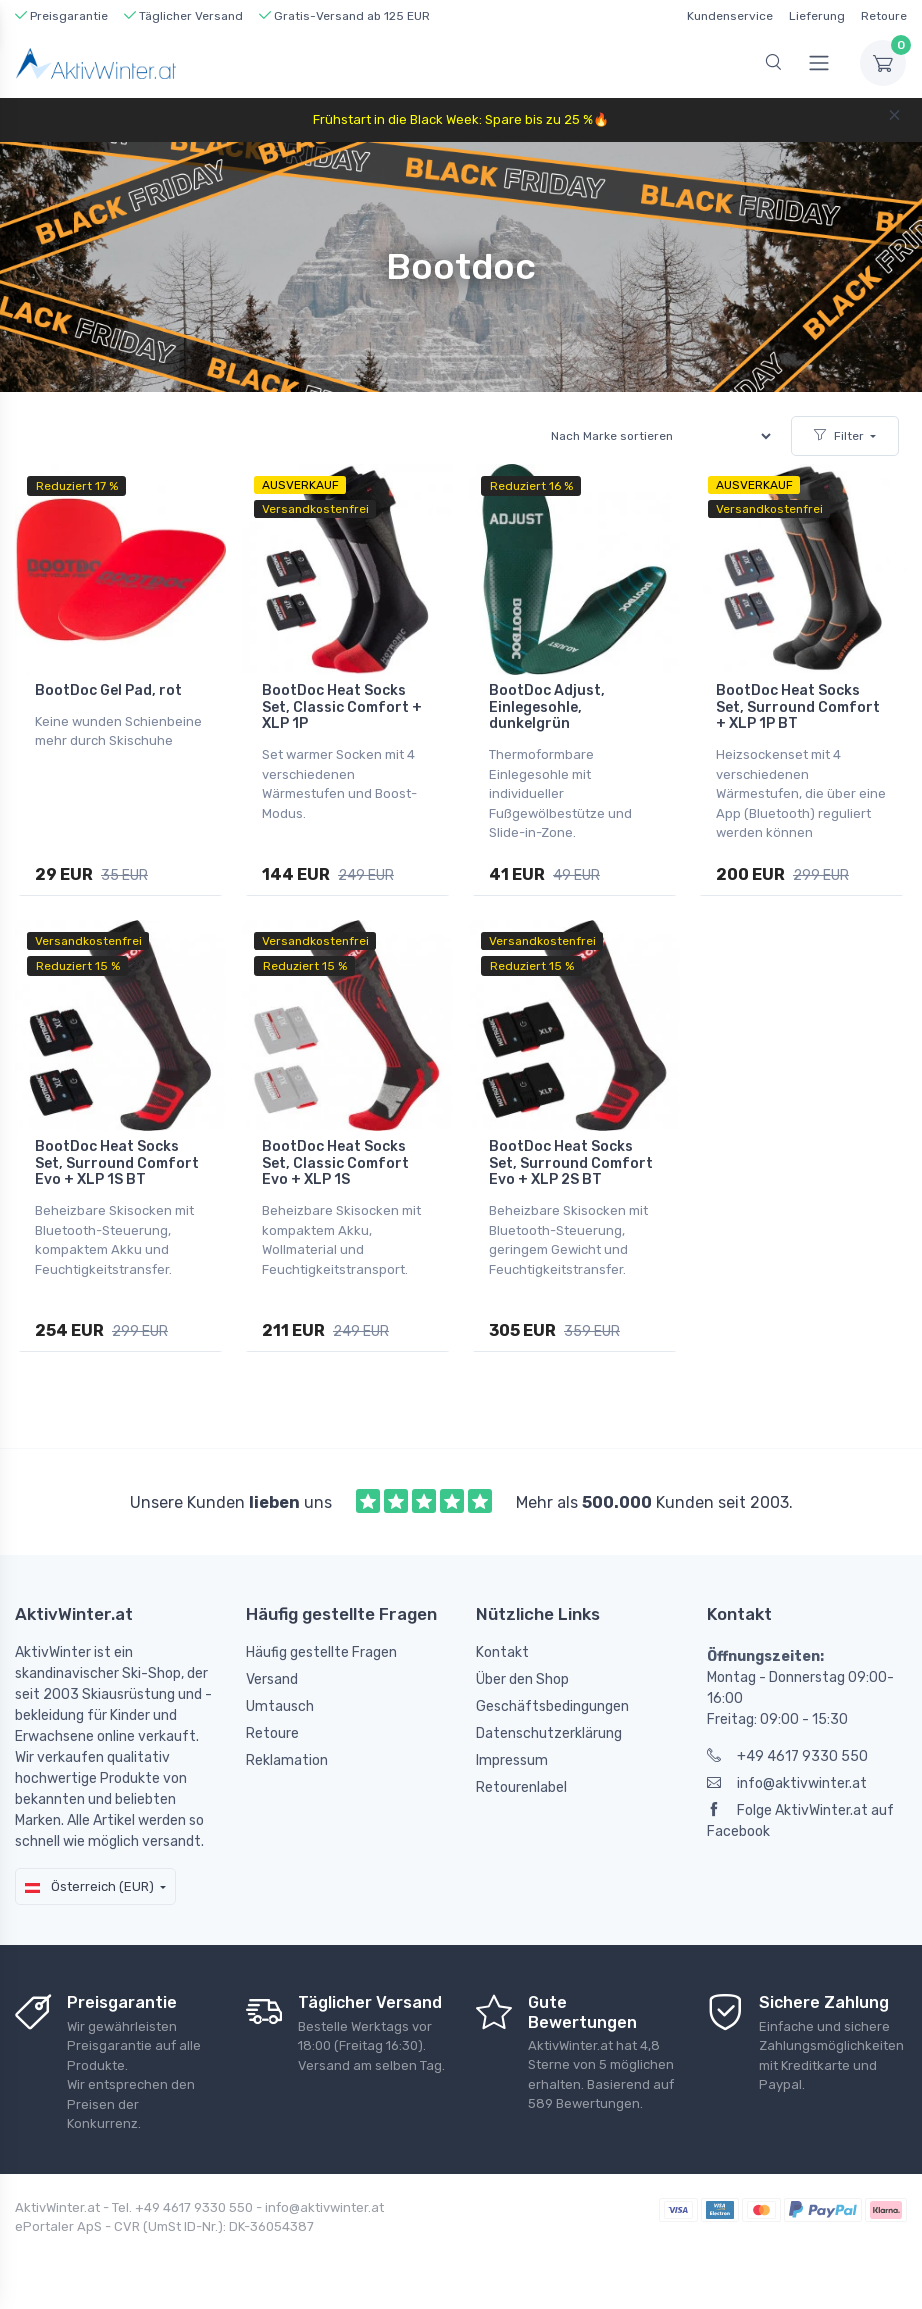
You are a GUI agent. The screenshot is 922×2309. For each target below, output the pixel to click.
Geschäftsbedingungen (552, 1706)
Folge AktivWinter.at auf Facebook (800, 1821)
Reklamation (287, 1760)
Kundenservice (730, 16)
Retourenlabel (521, 1787)
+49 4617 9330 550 (787, 1756)
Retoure (884, 16)
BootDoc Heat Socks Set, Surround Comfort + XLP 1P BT (798, 707)
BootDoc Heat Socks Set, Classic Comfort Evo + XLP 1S (335, 1163)
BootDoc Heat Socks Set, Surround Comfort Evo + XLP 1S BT (117, 1163)
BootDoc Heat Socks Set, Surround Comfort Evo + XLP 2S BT (571, 1163)
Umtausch (280, 1706)
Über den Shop (522, 1679)
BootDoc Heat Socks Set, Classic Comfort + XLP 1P (342, 707)
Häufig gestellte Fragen (321, 1652)
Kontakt (502, 1652)
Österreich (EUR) (89, 1886)
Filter (839, 436)
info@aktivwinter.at (787, 1783)
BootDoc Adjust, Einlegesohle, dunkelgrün (547, 707)
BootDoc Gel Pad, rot (108, 690)
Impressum (512, 1760)
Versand (272, 1679)
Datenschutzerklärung (549, 1733)
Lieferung (817, 16)
